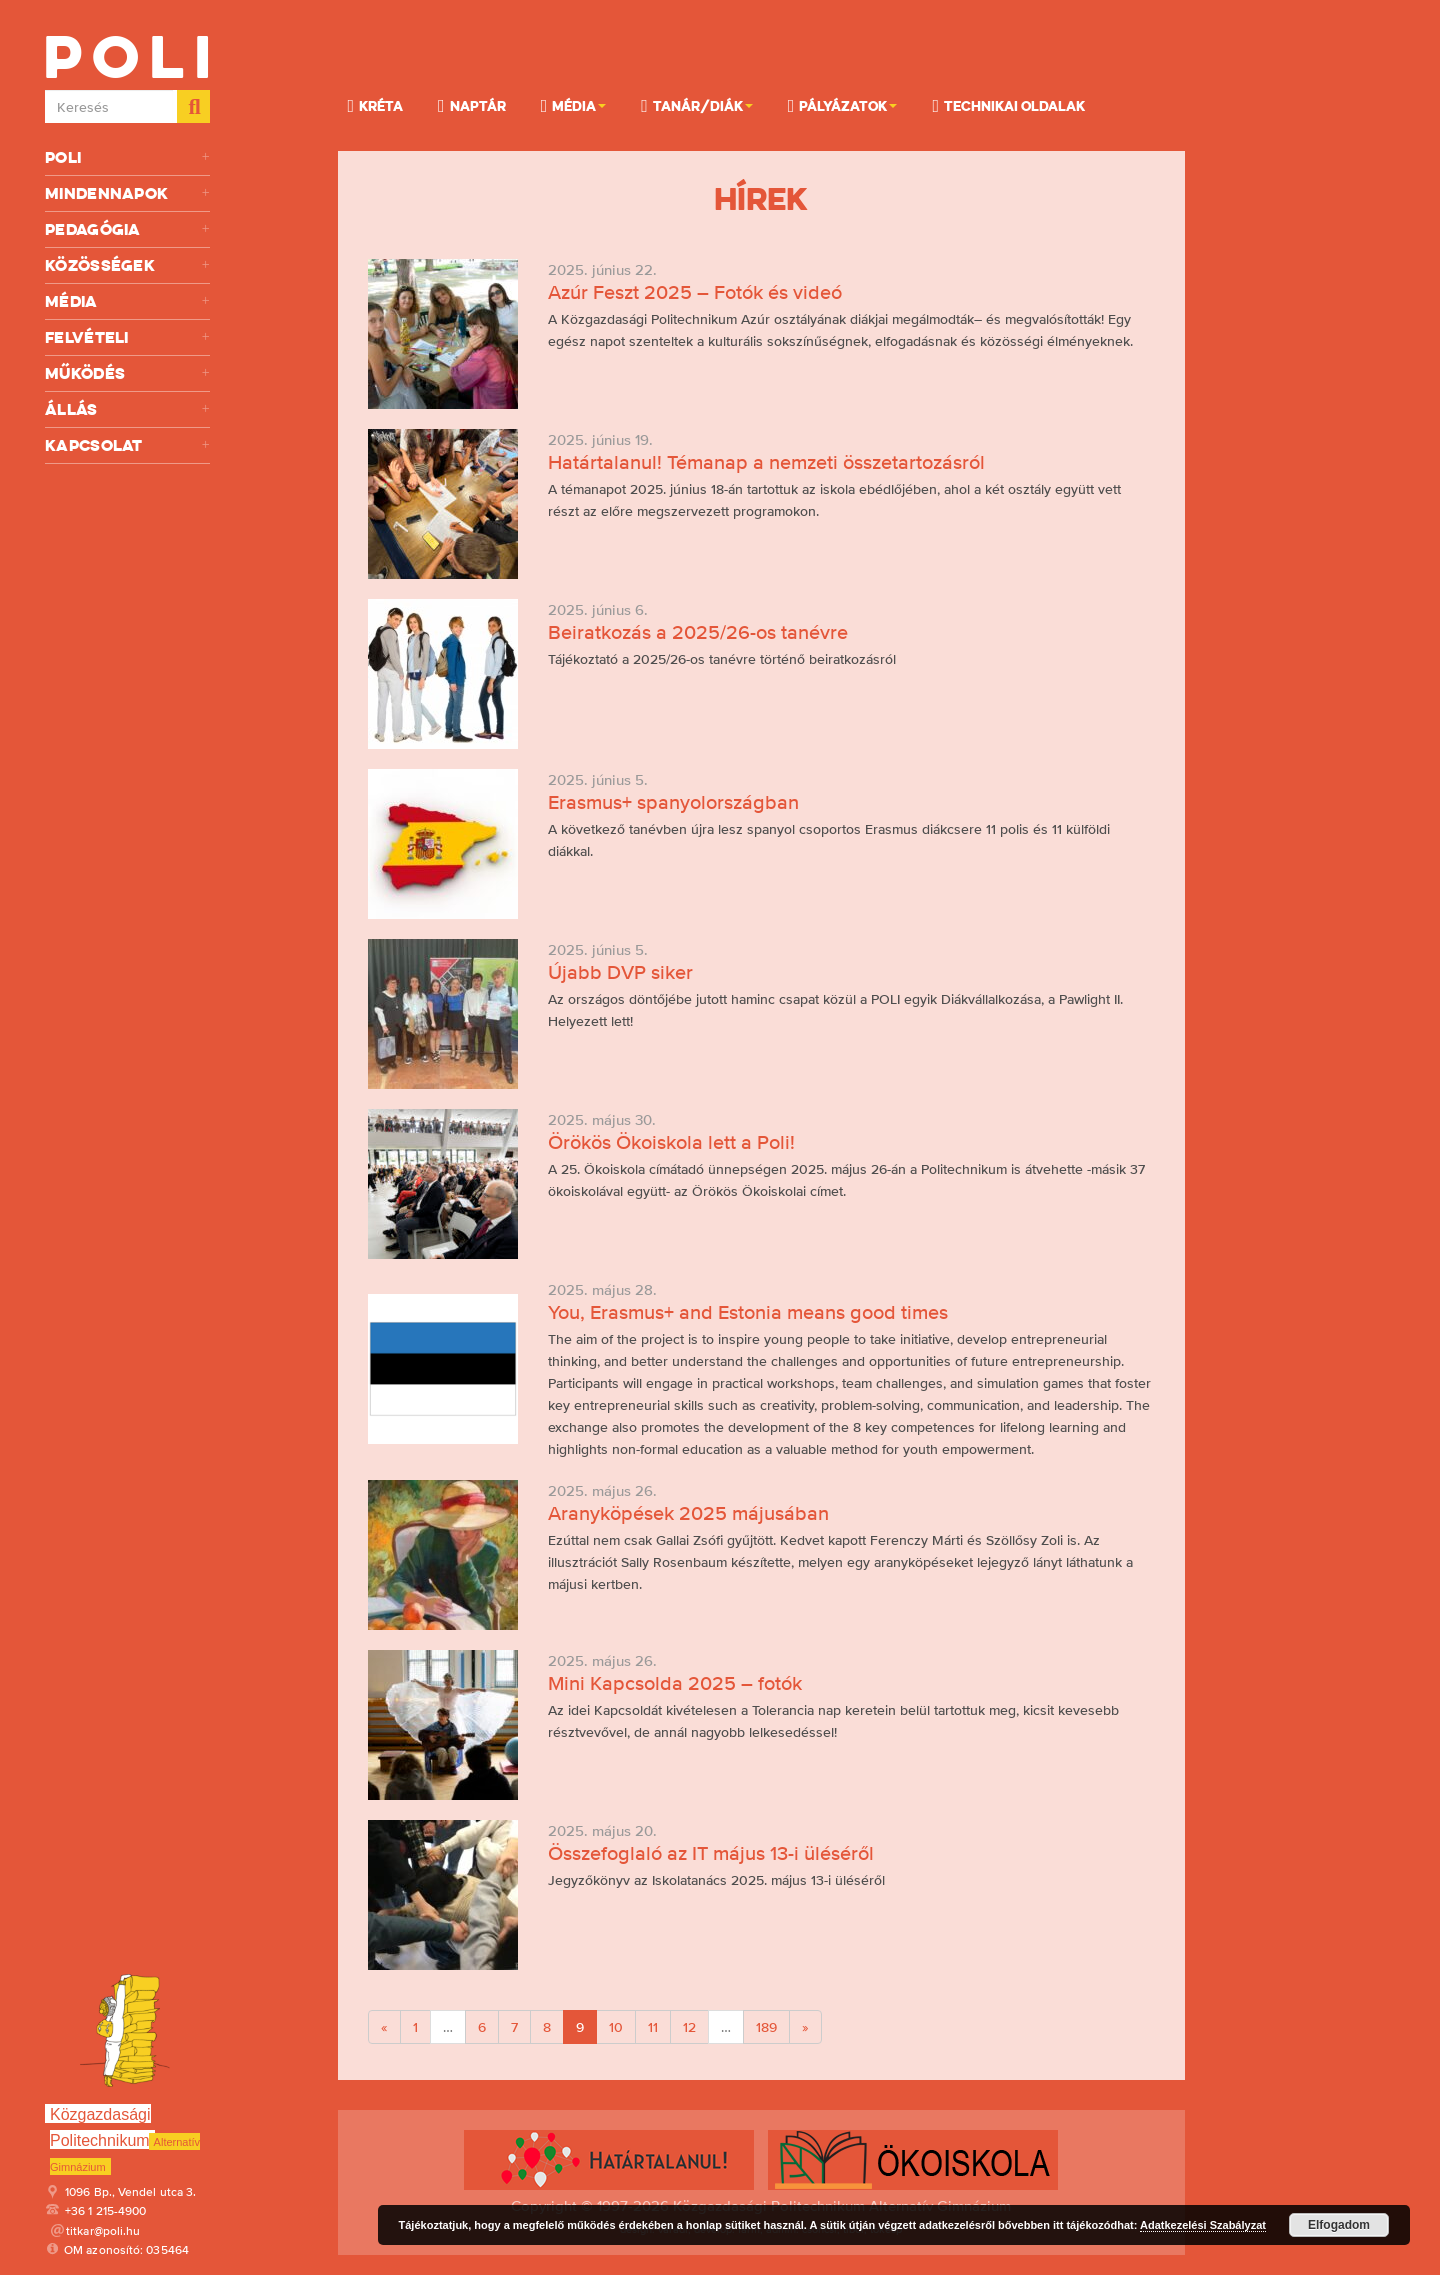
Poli (127, 157)
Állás (127, 409)
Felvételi (127, 337)
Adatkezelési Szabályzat (1203, 2225)
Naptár (472, 105)
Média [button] (574, 105)
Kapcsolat (127, 445)
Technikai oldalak (1008, 105)
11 (653, 2027)
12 (689, 2027)
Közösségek (127, 265)
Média (127, 301)
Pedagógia (127, 229)
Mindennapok (127, 193)
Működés (127, 373)
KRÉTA (376, 105)
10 (616, 2027)
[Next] (805, 2027)
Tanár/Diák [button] (697, 105)
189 (766, 2027)
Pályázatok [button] (843, 105)
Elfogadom (1339, 2225)
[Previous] (384, 2027)
